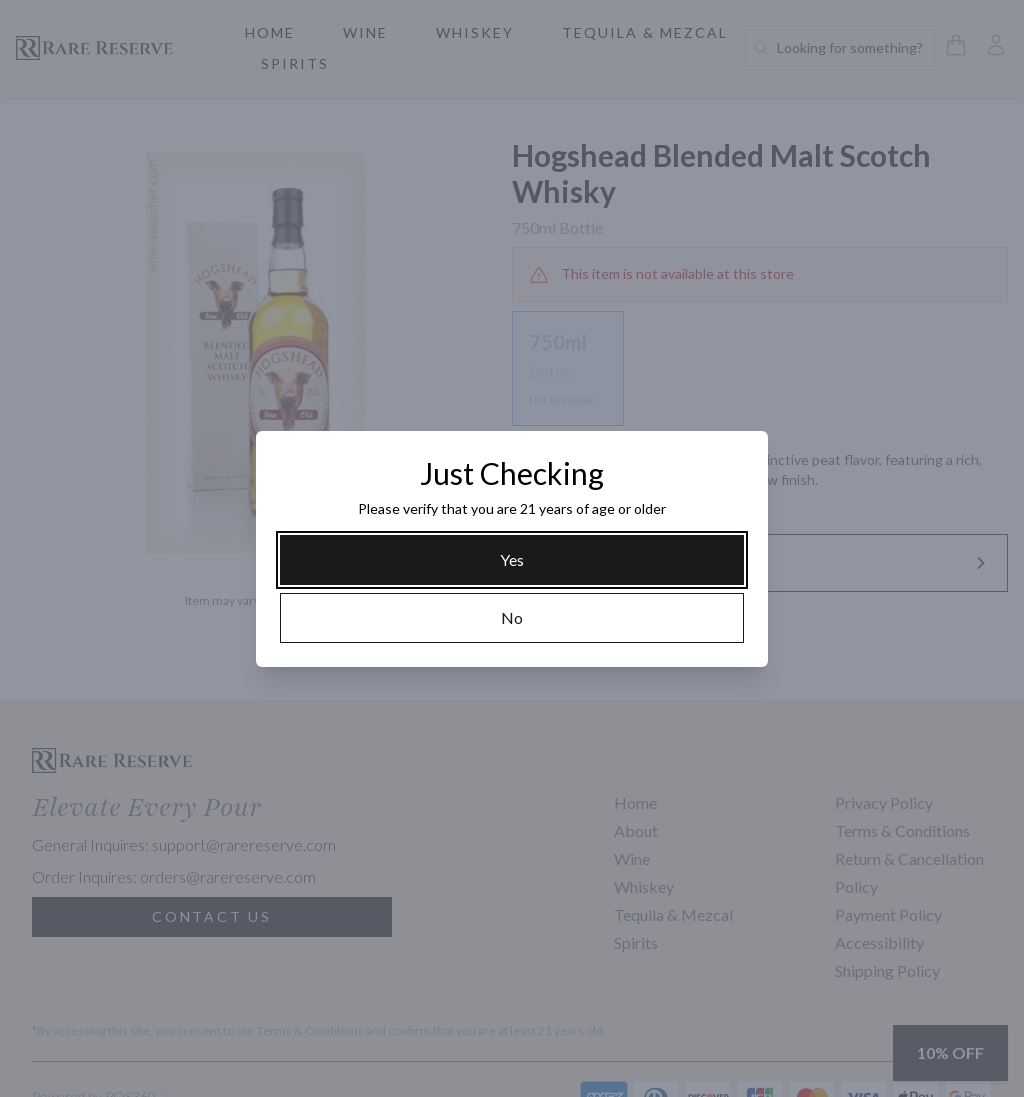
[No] (512, 618)
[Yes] (512, 560)
